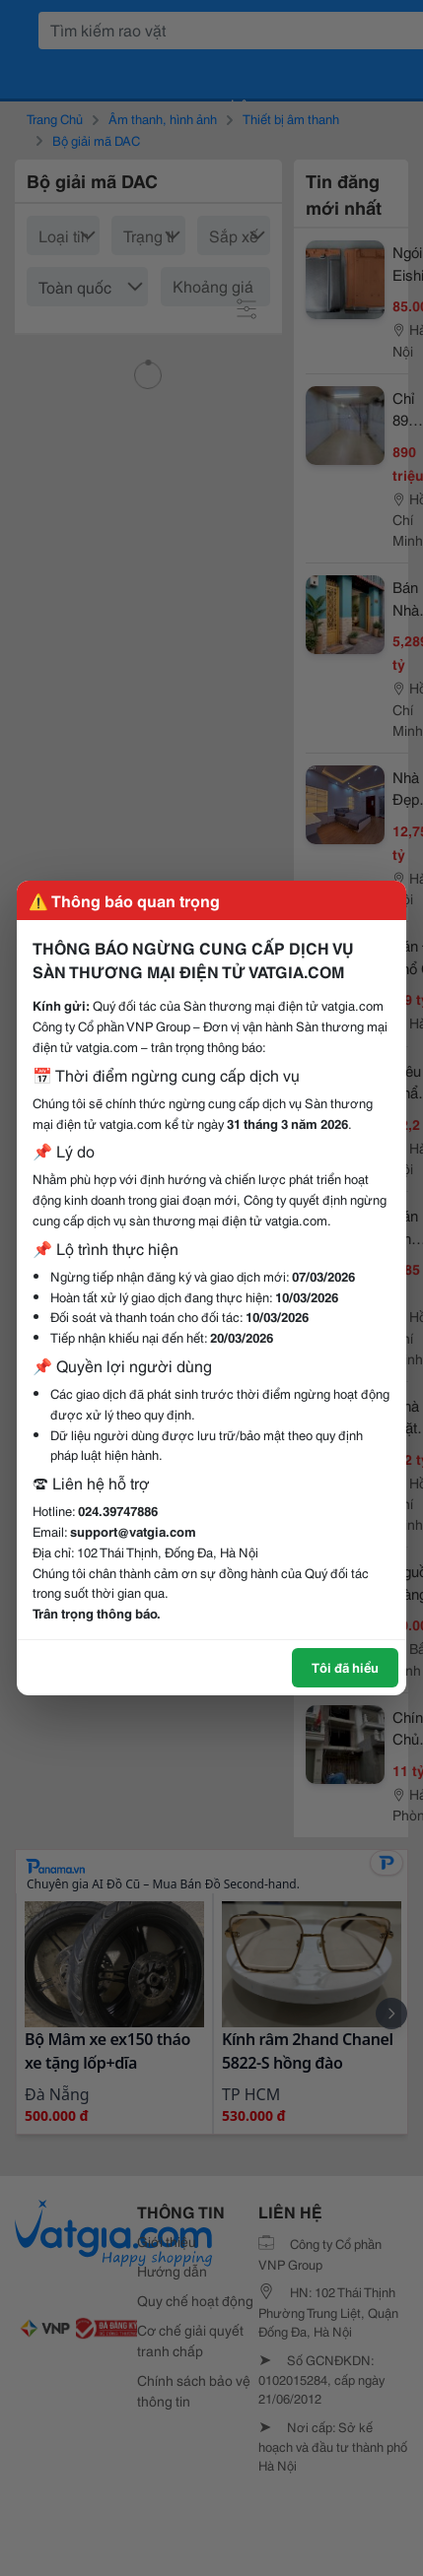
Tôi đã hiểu (345, 1667)
